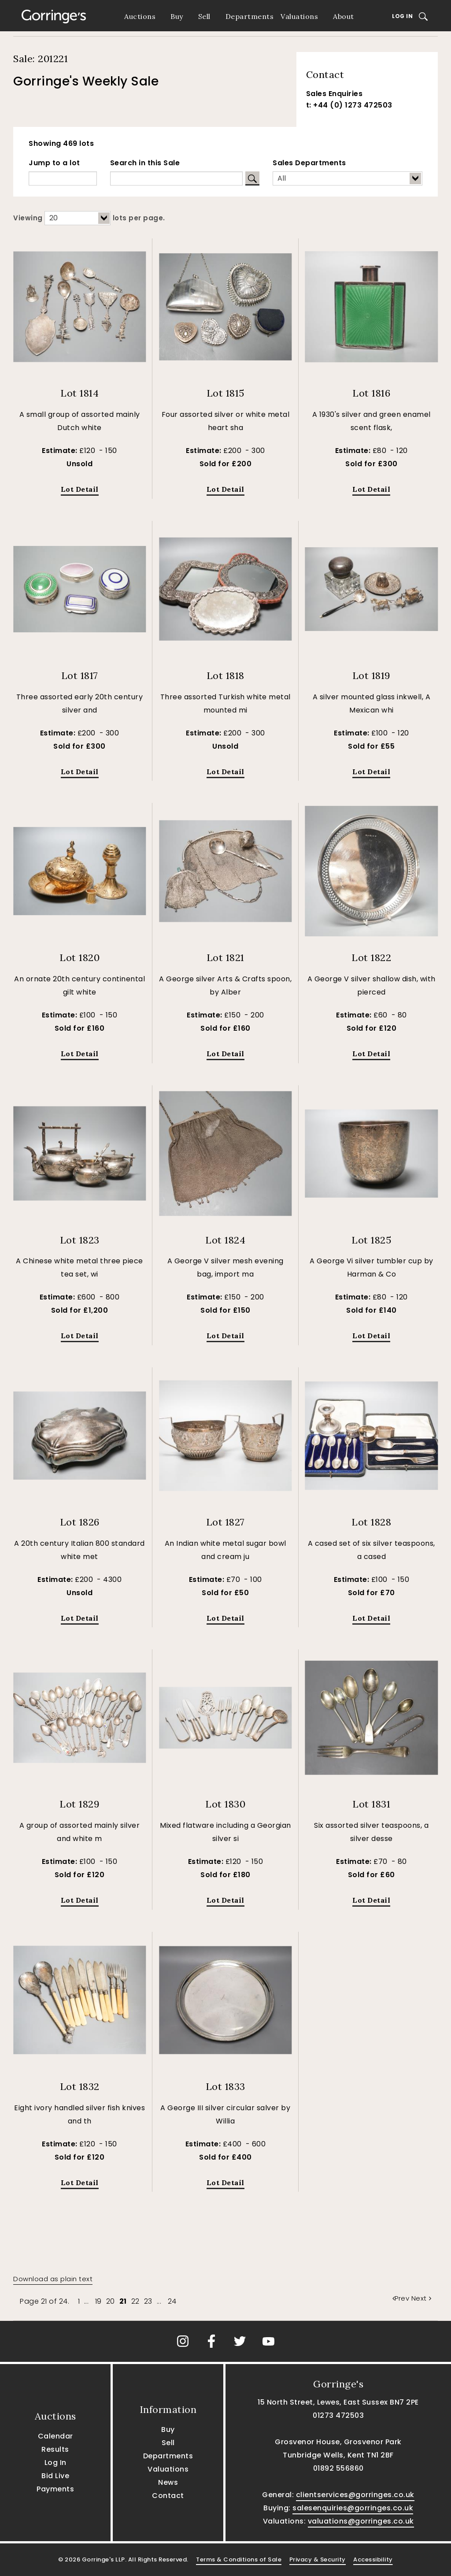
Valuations (299, 16)
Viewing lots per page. (89, 218)
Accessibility (373, 2559)
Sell (204, 16)
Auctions (139, 16)
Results (55, 2449)
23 (148, 2301)
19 (98, 2301)
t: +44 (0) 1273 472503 (349, 105)
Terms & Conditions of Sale (238, 2559)
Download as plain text (52, 2278)
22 (135, 2301)
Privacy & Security (317, 2559)
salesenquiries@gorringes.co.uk (352, 2508)
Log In (402, 16)
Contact (168, 2496)
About (343, 16)
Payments (55, 2489)
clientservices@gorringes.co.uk (355, 2495)
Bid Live (55, 2476)
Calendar (55, 2436)
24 (172, 2301)
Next (421, 2298)
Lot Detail (80, 489)
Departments (250, 16)
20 (110, 2301)
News (168, 2482)
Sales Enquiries (334, 94)
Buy (176, 16)
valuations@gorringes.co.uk (361, 2521)
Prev (401, 2298)
